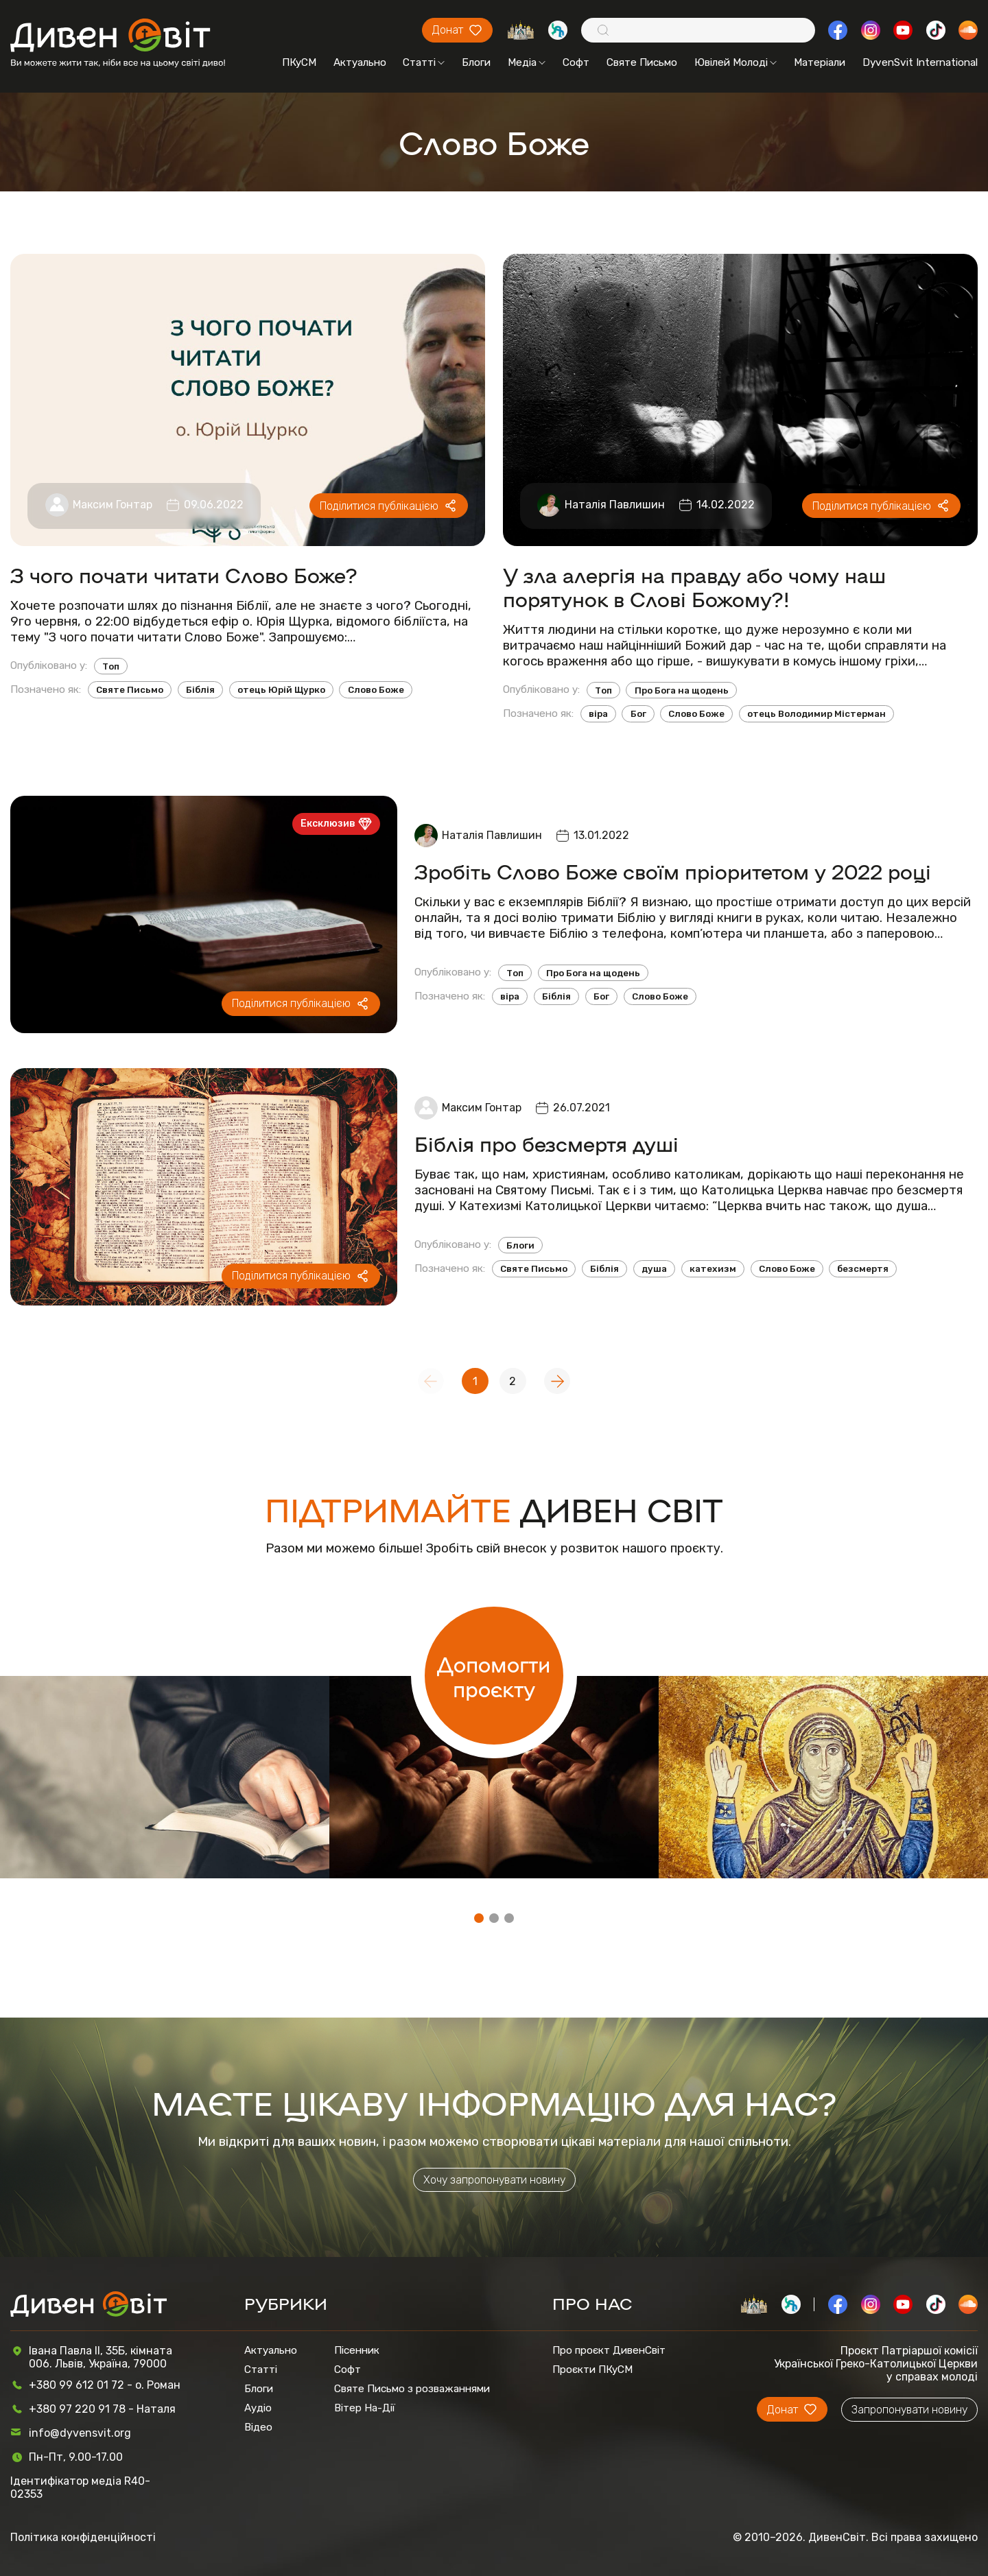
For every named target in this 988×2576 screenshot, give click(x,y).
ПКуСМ (299, 62)
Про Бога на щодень (682, 690)
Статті (424, 62)
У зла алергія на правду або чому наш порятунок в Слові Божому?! (694, 587)
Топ (110, 666)
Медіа (526, 62)
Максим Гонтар (112, 504)
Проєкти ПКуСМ (592, 2369)
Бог (638, 714)
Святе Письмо (642, 62)
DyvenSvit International (920, 62)
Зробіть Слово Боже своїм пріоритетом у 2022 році (672, 871)
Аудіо (258, 2408)
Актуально (359, 62)
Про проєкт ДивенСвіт (609, 2350)
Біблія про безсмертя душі (546, 1143)
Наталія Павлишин (615, 504)
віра (598, 714)
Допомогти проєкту (493, 1676)
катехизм (713, 1269)
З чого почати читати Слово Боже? (183, 575)
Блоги (476, 62)
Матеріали (819, 62)
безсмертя (863, 1269)
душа (654, 1269)
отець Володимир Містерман (816, 714)
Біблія (200, 690)
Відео (258, 2427)
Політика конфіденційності (83, 2537)
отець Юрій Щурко (281, 690)
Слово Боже (376, 690)
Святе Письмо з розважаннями (412, 2389)
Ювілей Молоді (735, 62)
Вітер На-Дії (364, 2408)
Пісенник (356, 2350)
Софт (576, 62)
